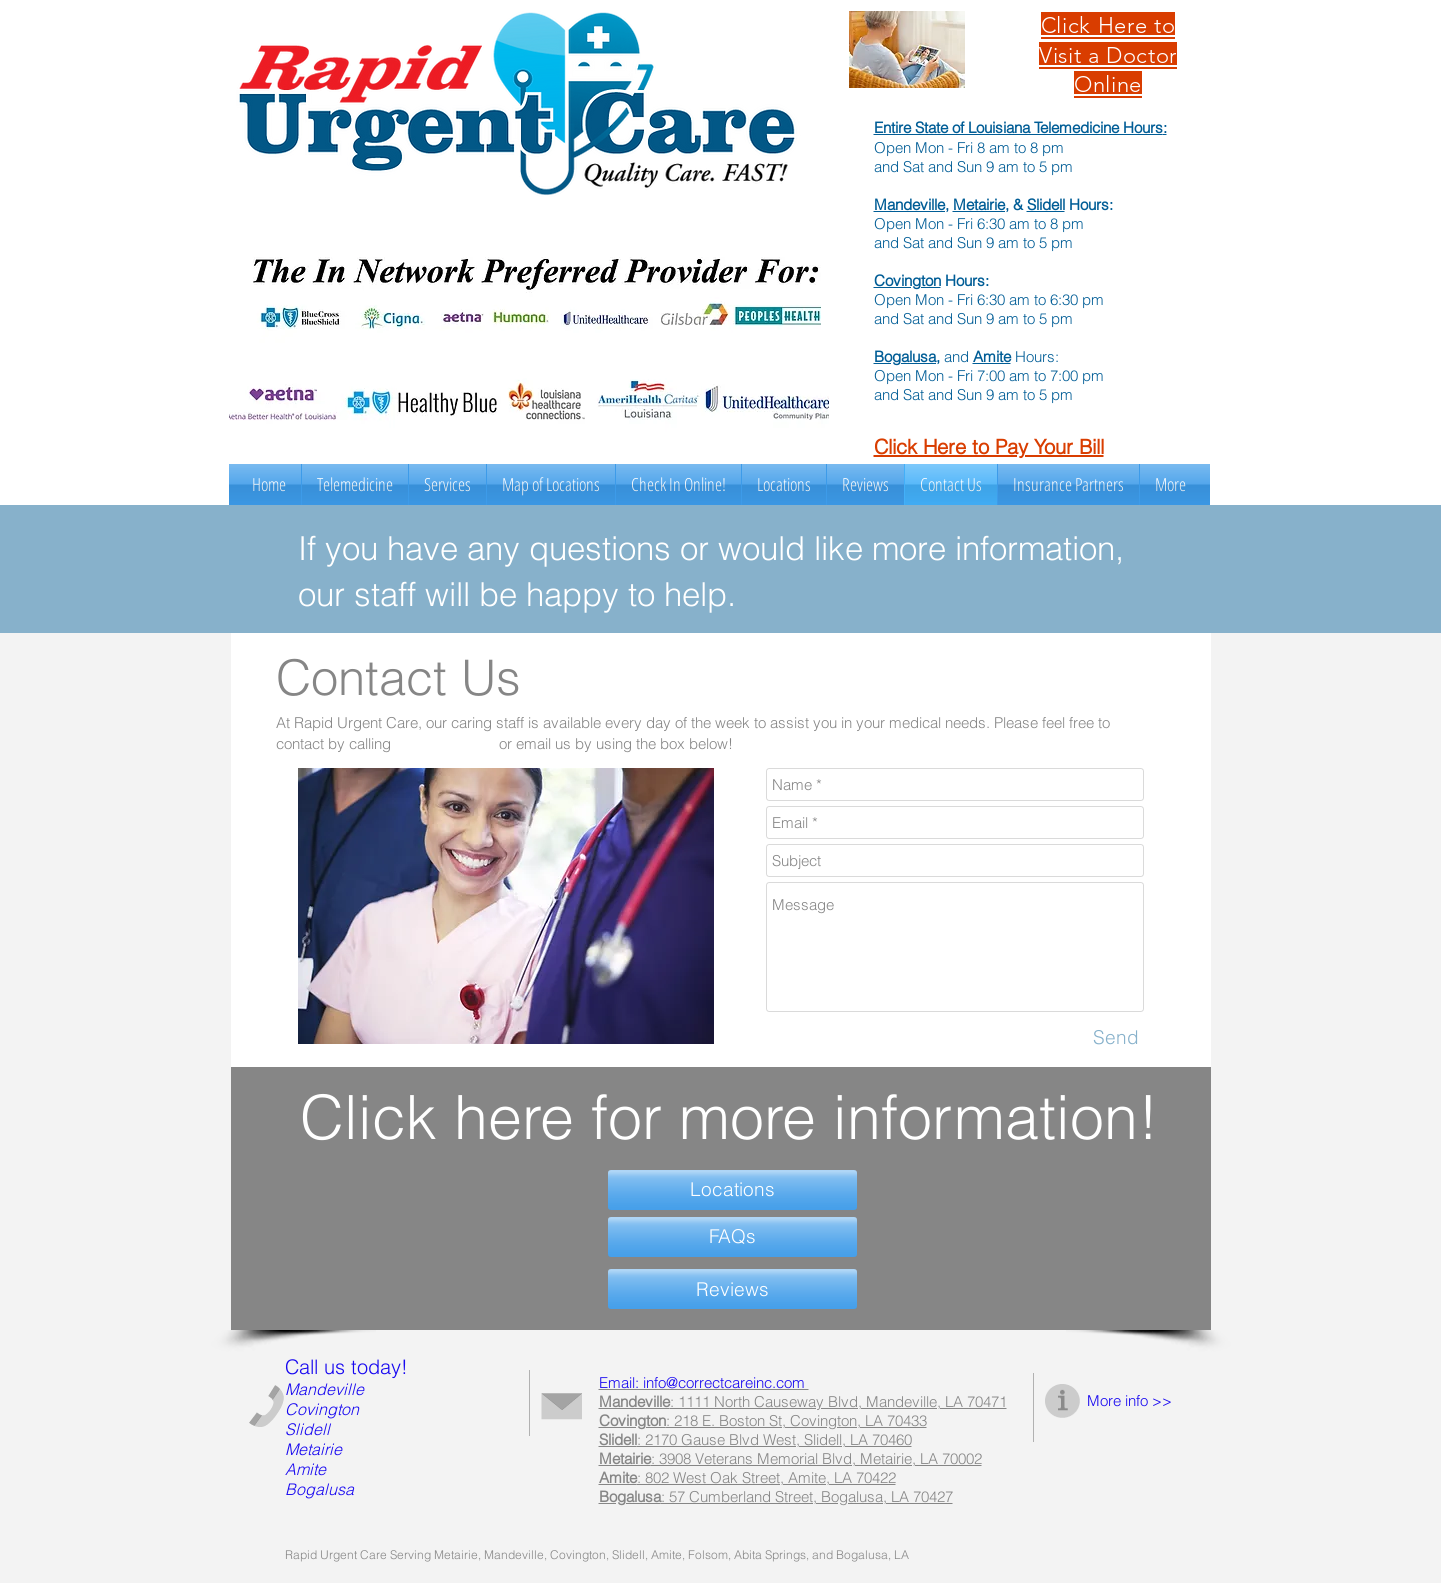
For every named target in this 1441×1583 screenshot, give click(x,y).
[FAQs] (732, 1237)
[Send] (1116, 1038)
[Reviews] (732, 1289)
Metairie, (981, 204)
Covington (907, 280)
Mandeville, (911, 204)
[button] (447, 484)
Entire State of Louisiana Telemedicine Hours (1018, 127)
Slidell (1046, 204)
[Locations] (732, 1190)
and (956, 356)
